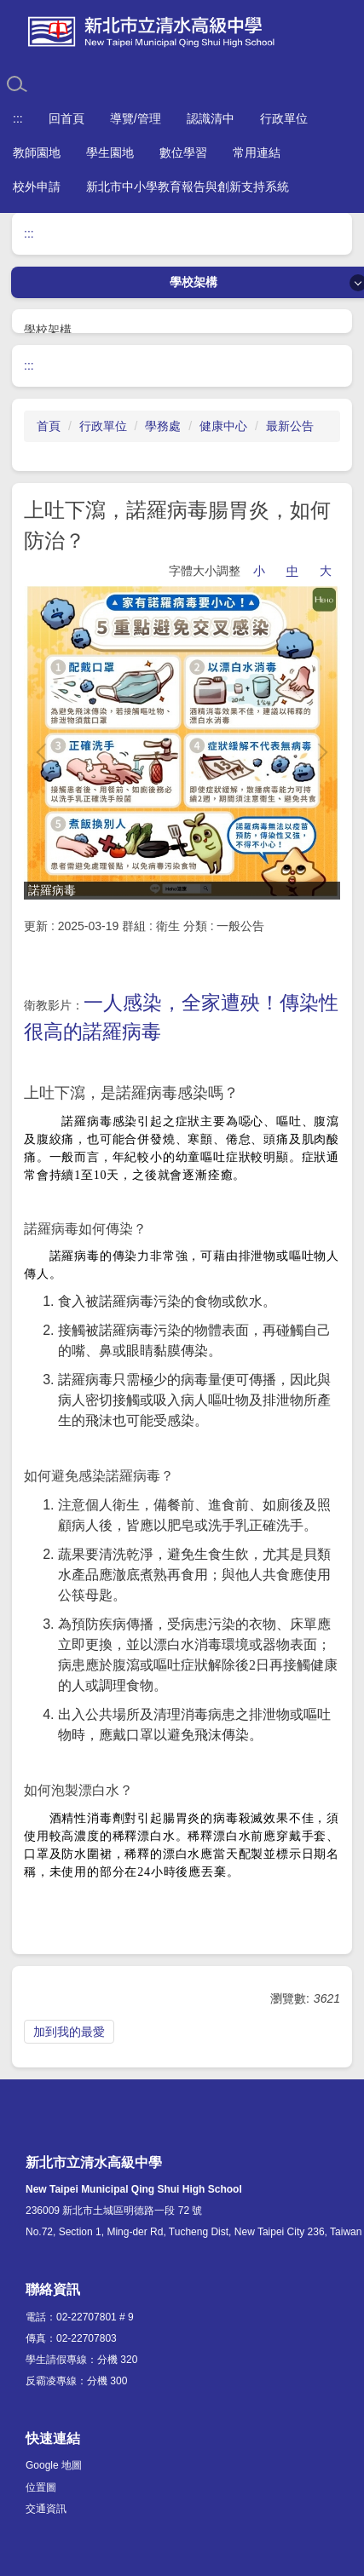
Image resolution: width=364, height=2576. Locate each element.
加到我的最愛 (69, 2031)
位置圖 (41, 2487)
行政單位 (103, 426)
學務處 (163, 426)
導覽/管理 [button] (135, 118)
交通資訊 (46, 2509)
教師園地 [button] (37, 152)
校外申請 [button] (37, 186)
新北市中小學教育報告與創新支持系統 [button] (187, 186)
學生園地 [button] (110, 152)
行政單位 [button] (284, 118)
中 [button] (292, 571)
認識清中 (210, 118)
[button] (45, 752)
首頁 (49, 426)
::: (18, 118)
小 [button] (259, 571)
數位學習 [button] (183, 152)
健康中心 (223, 426)
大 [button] (326, 571)
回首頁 (66, 118)
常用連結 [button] (256, 152)
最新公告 (290, 426)
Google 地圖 (54, 2465)
